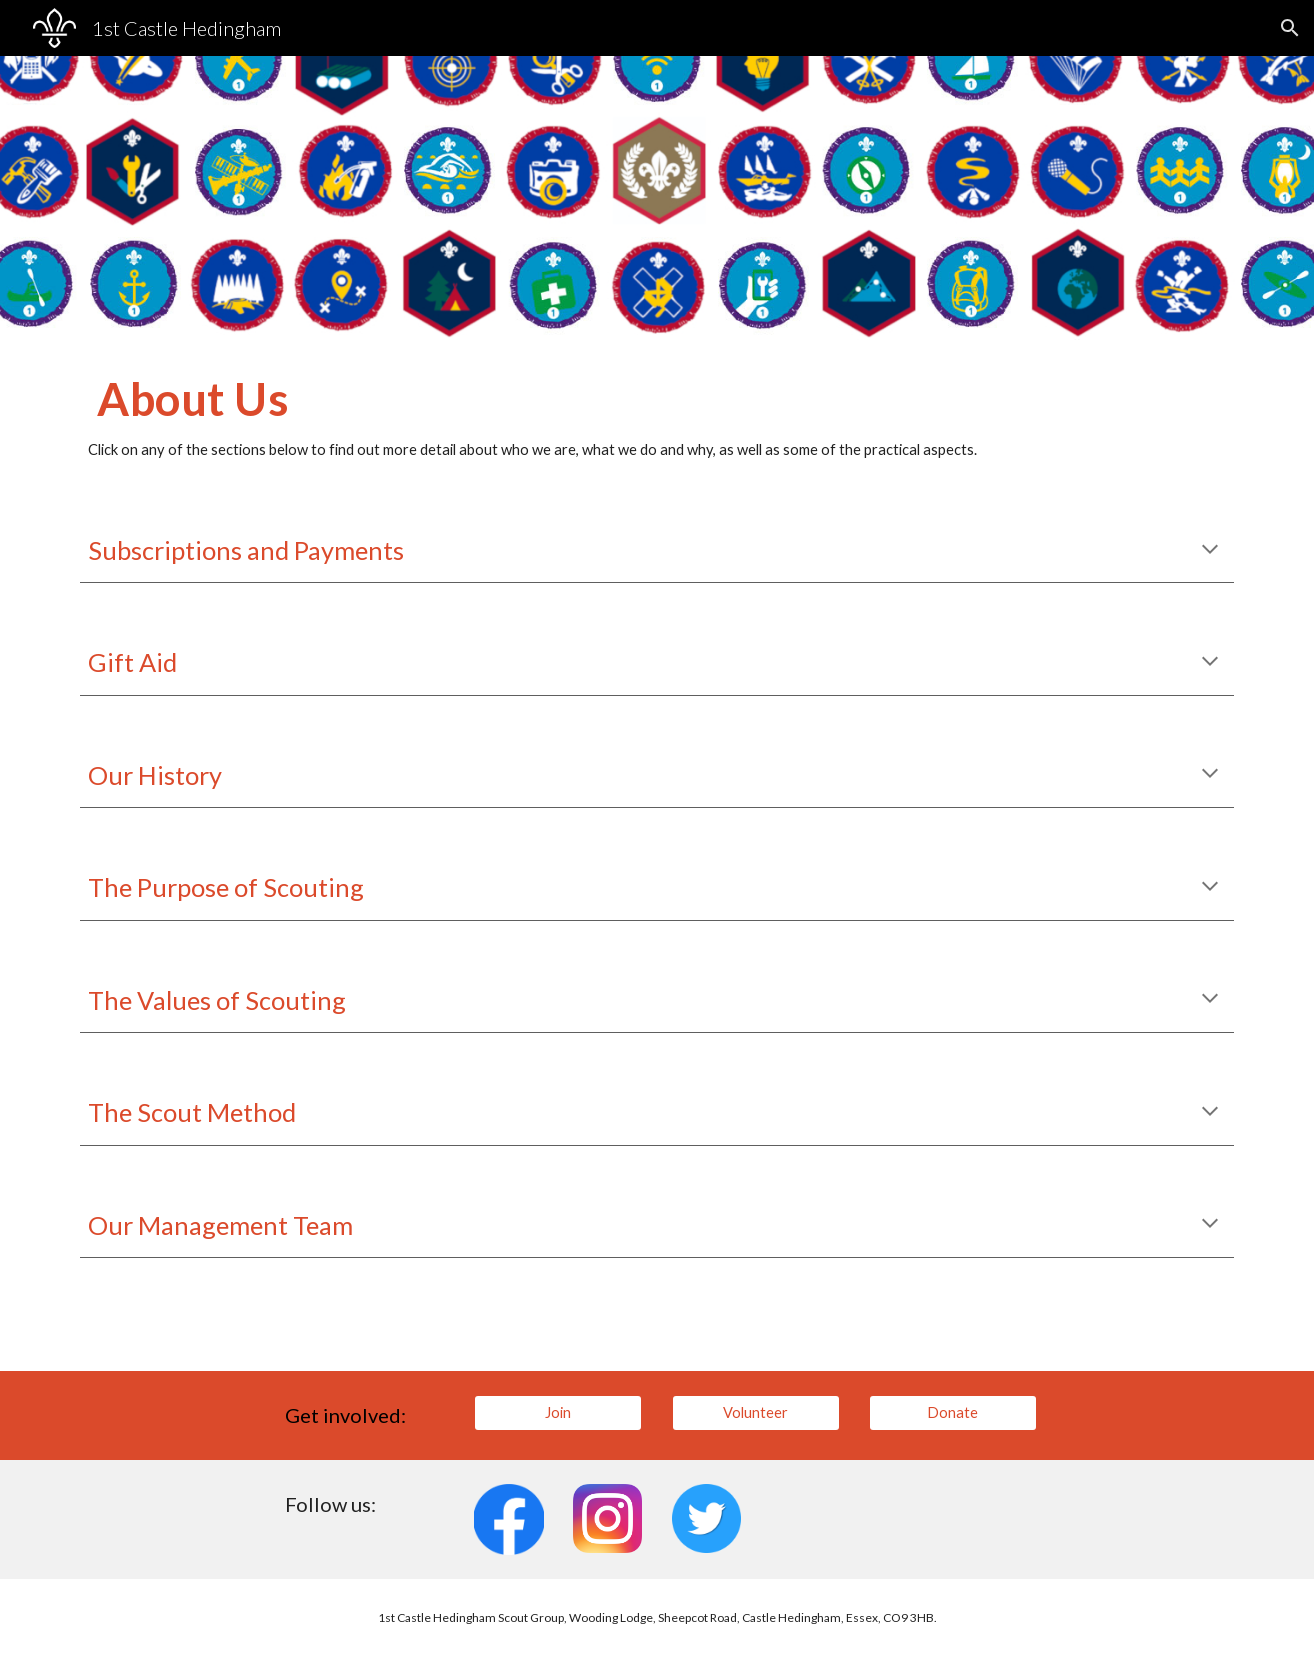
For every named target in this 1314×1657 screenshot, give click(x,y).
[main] (657, 417)
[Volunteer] (756, 1412)
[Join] (558, 1412)
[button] (1290, 28)
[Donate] (953, 1412)
